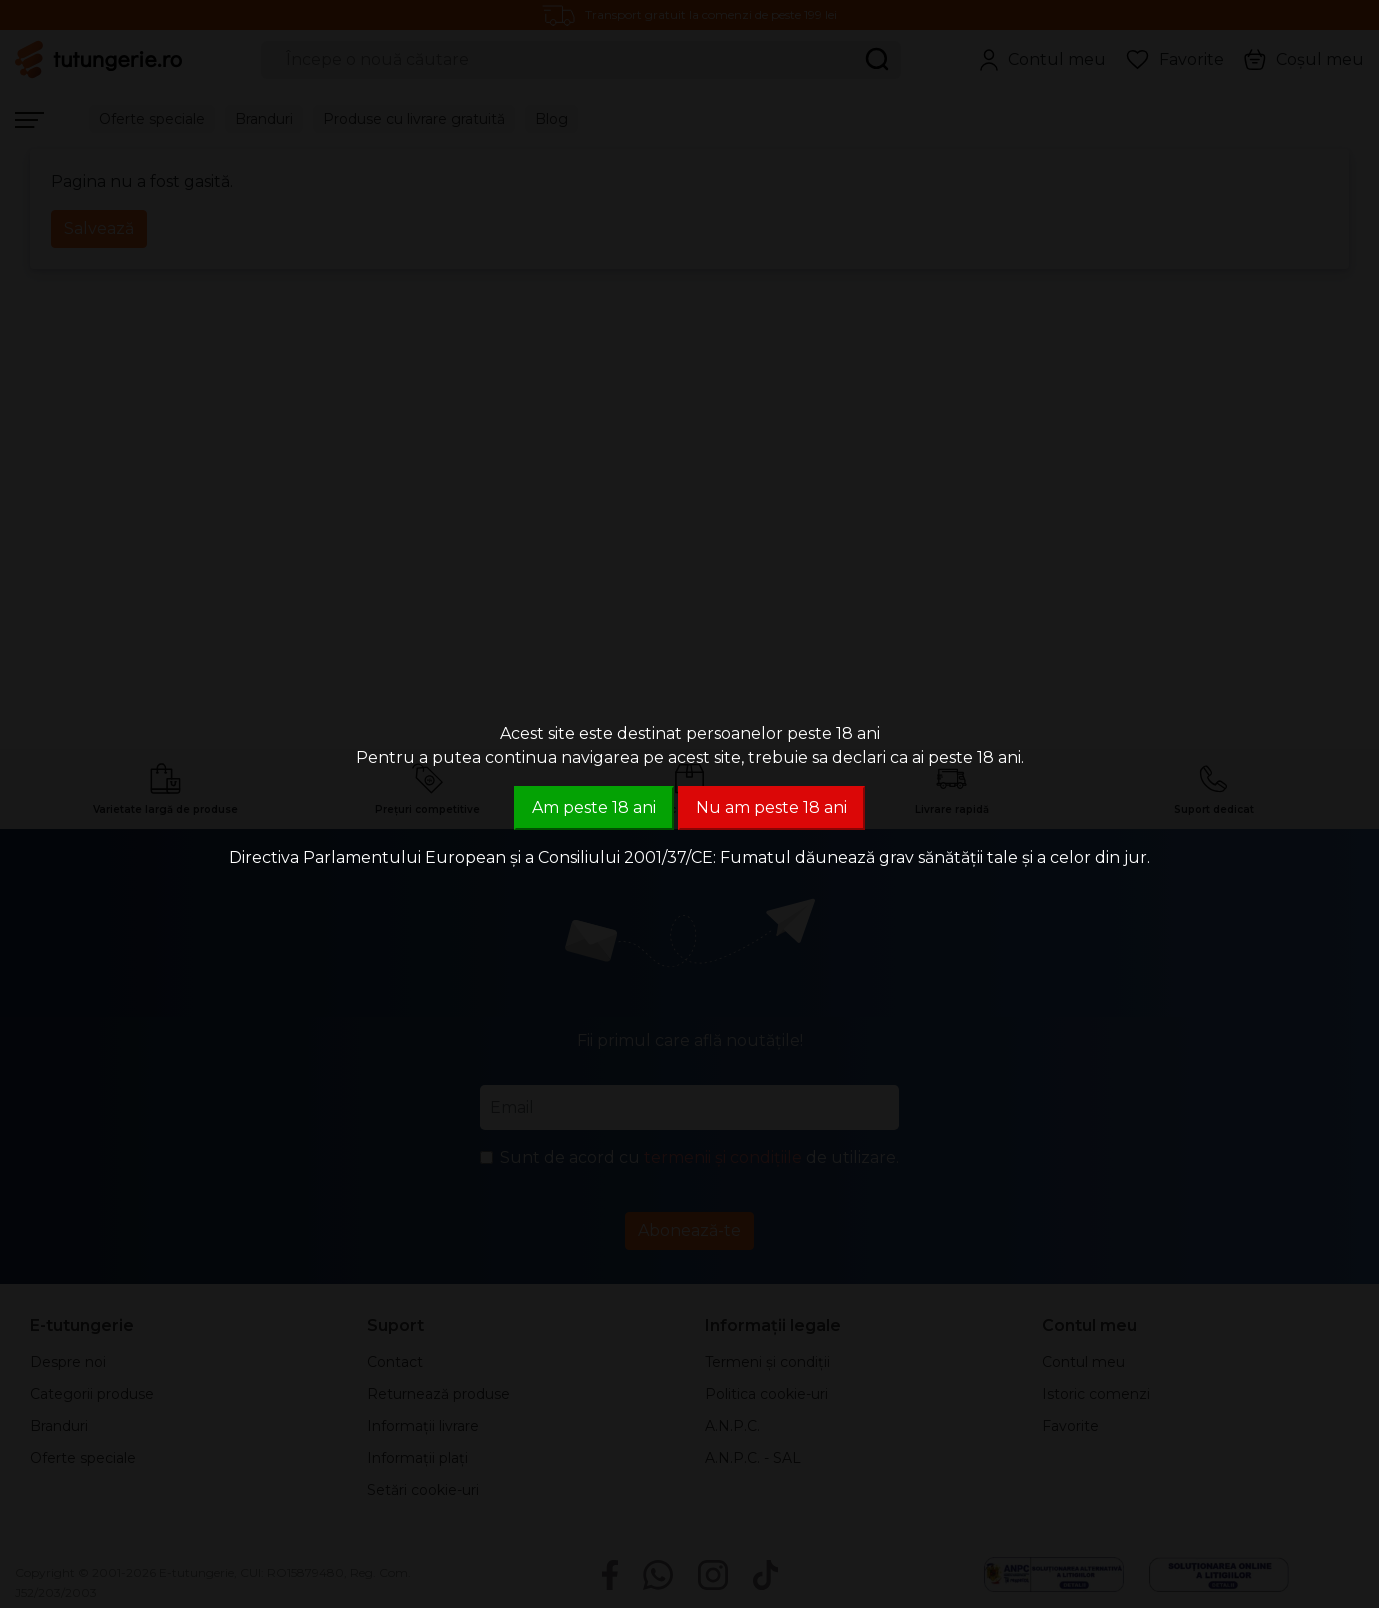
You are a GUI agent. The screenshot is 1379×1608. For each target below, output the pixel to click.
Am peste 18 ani (594, 807)
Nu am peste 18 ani (771, 807)
